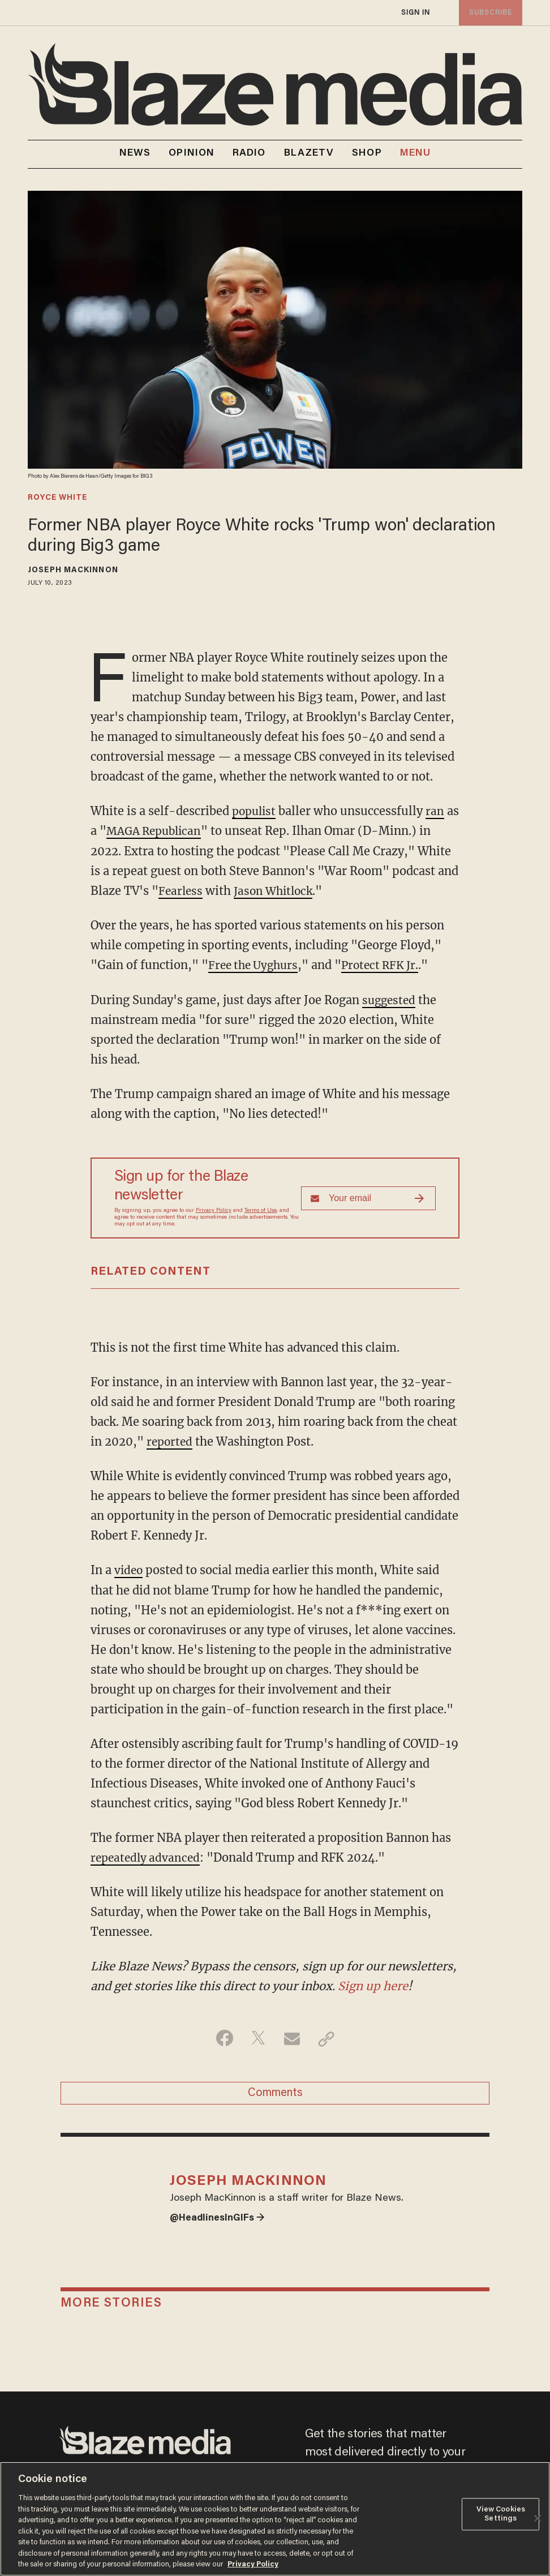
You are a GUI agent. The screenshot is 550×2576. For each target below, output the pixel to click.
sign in (415, 12)
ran (438, 811)
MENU (415, 153)
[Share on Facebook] (221, 2037)
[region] (275, 2519)
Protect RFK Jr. (387, 964)
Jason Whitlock (277, 890)
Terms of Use (260, 1209)
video (129, 1568)
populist (255, 811)
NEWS (135, 153)
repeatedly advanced (147, 1855)
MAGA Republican (171, 831)
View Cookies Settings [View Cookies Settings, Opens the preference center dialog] (501, 2514)
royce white (57, 498)
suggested (390, 999)
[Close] (537, 2518)
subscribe (489, 12)
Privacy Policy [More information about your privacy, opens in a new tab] (252, 2564)
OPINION (191, 153)
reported (171, 1440)
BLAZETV (309, 153)
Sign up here (373, 1984)
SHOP (366, 153)
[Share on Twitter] (257, 2037)
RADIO (249, 153)
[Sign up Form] (368, 1196)
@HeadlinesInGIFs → (220, 2224)
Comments (275, 2092)
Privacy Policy (213, 1209)
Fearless (181, 890)
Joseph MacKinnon (73, 571)
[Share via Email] (292, 2037)
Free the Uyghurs (255, 964)
